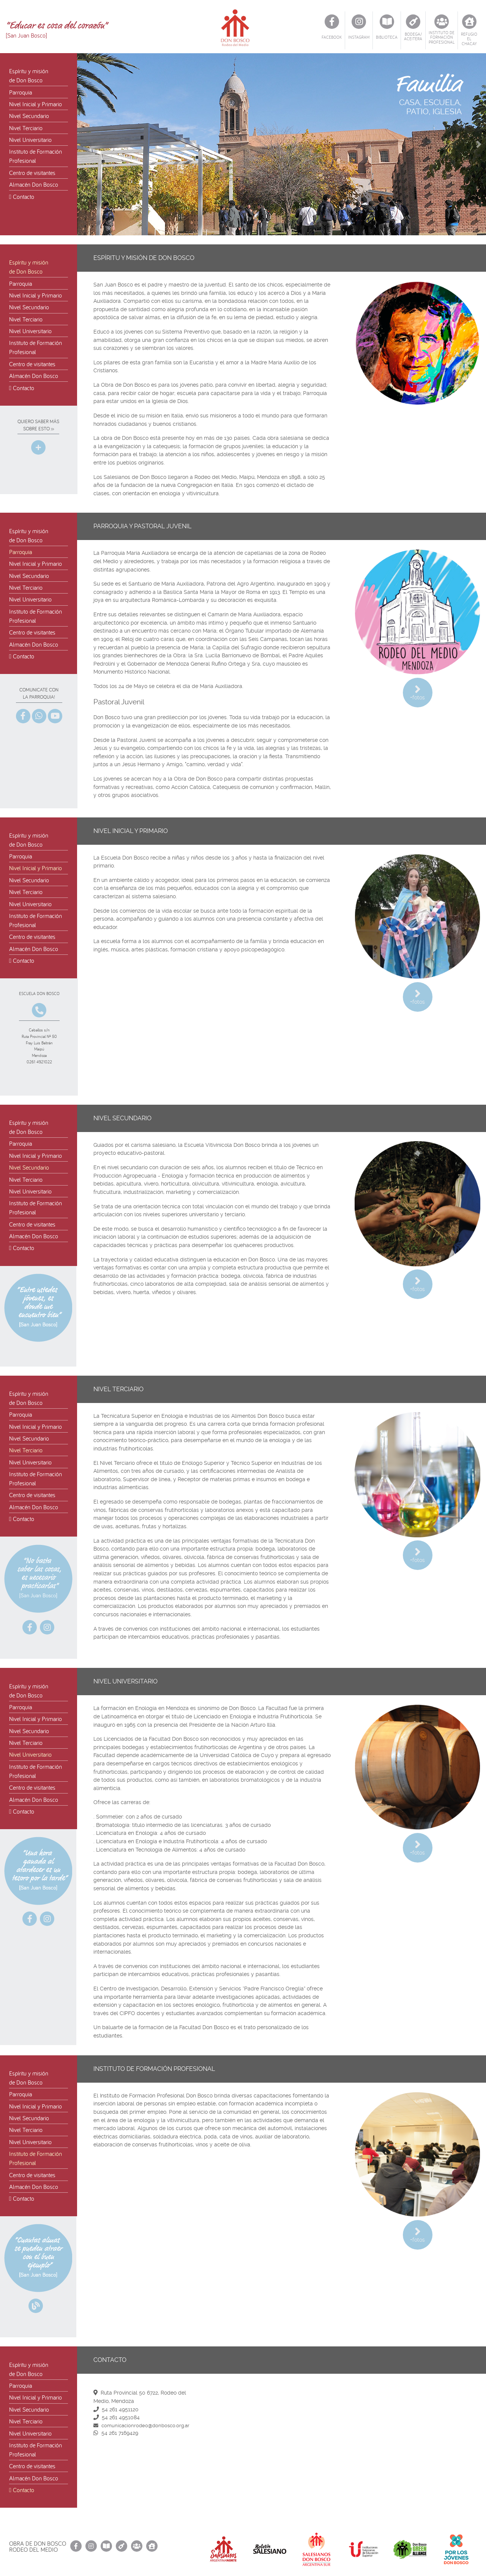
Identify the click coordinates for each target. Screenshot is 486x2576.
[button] (479, 144)
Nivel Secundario (29, 116)
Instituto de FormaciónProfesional (35, 156)
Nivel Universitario (30, 139)
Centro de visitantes (32, 172)
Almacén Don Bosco (33, 184)
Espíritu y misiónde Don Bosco (28, 75)
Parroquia (20, 92)
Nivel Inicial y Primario (35, 104)
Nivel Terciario (26, 128)
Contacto (21, 196)
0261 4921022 (39, 1061)
